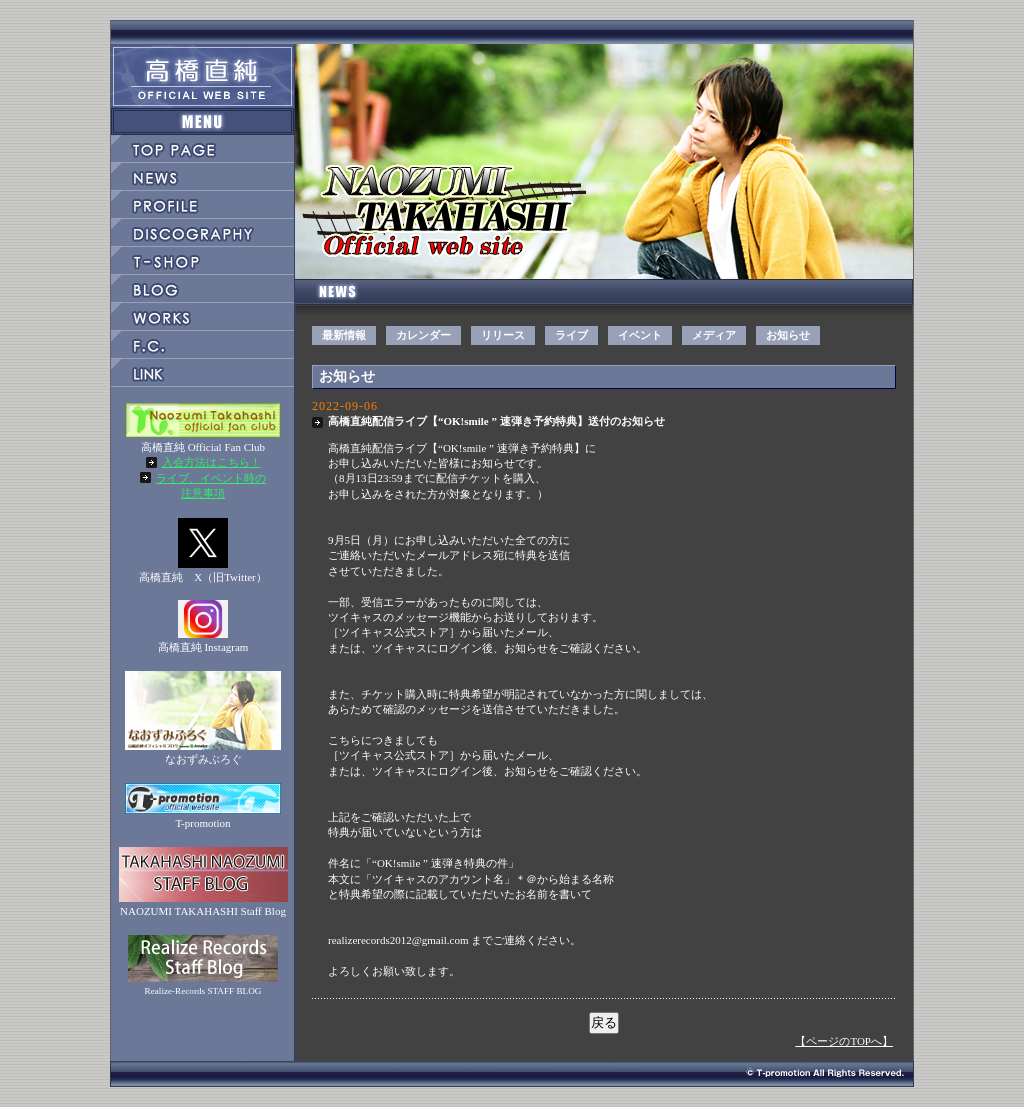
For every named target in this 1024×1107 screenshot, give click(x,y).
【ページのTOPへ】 (844, 1041)
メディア (714, 335)
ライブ (571, 335)
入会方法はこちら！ (211, 462)
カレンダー (423, 335)
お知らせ (788, 335)
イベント (640, 335)
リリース (503, 335)
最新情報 (344, 335)
